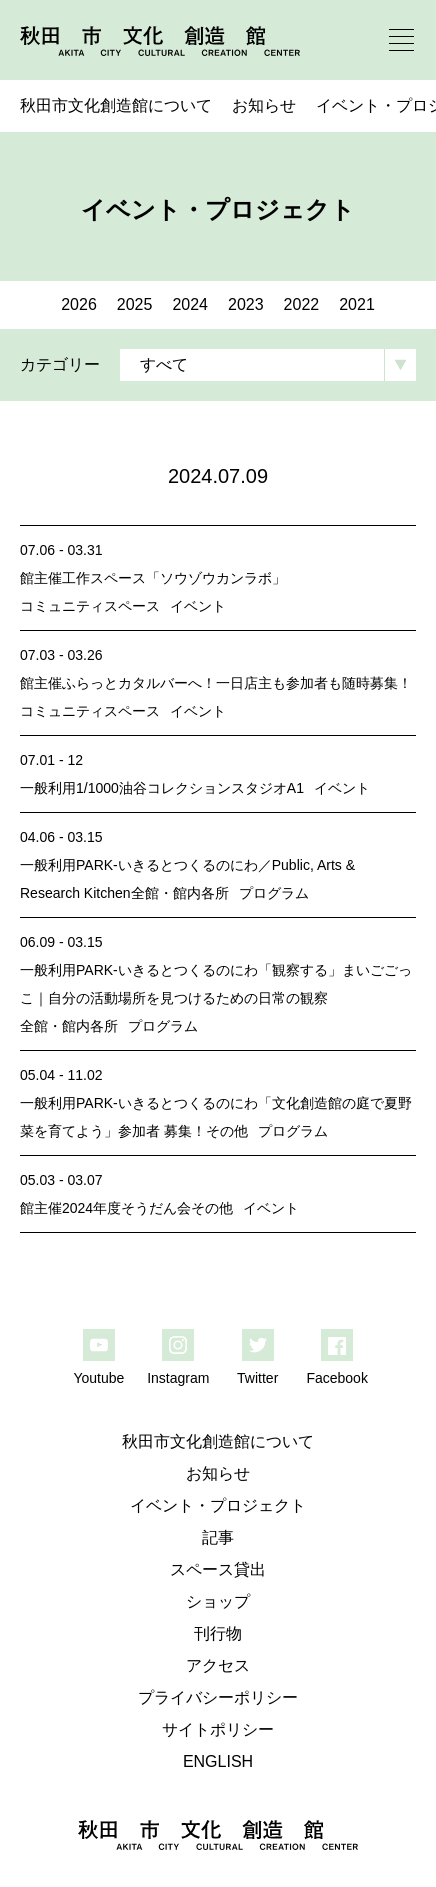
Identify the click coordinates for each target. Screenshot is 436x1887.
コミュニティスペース (90, 606)
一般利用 (48, 788)
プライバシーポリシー (218, 1697)
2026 (79, 304)
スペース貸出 (218, 1569)
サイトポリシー (218, 1729)
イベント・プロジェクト (218, 1505)
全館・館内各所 (180, 893)
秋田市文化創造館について (116, 105)
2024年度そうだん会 (126, 1208)
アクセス (218, 1665)
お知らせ (264, 105)
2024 (190, 304)
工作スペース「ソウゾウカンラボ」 (174, 578)
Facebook (336, 1378)
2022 (302, 304)
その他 (227, 1131)
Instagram (178, 1378)
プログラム (274, 893)
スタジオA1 (267, 788)
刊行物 (218, 1633)
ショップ (218, 1601)
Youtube (98, 1378)
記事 (218, 1537)
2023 (246, 304)
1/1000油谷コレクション (153, 788)
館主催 (41, 578)
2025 (135, 304)
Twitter (257, 1378)
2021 (357, 304)
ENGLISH (218, 1761)
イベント (198, 606)
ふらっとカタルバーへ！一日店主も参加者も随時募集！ (237, 683)
